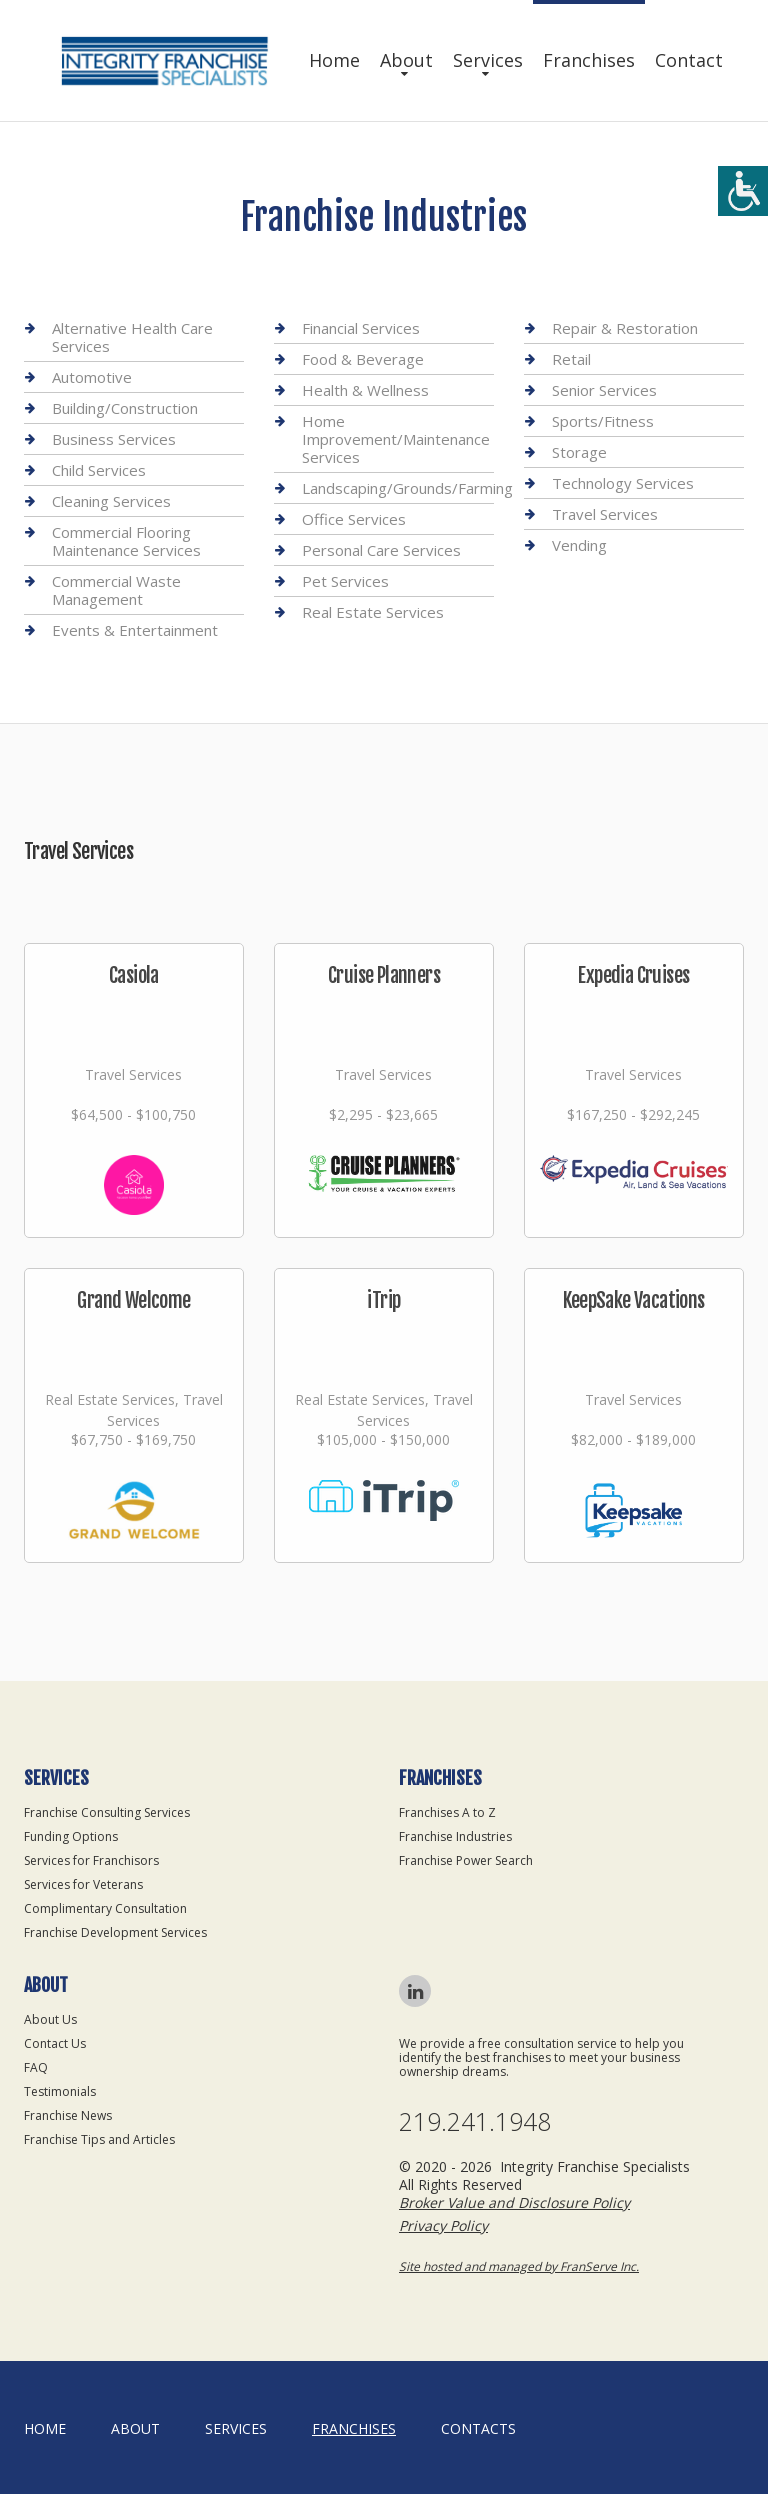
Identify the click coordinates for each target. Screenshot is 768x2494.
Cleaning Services (111, 501)
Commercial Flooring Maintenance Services (126, 541)
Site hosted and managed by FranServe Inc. (519, 2266)
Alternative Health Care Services (132, 337)
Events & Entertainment (135, 630)
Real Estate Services (373, 612)
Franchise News (68, 2115)
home (45, 2428)
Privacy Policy (443, 2225)
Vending (579, 545)
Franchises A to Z (447, 1812)
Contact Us (55, 2043)
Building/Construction (125, 408)
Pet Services (345, 581)
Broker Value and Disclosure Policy (514, 2202)
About (406, 60)
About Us (50, 2019)
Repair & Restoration (625, 328)
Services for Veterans (83, 1884)
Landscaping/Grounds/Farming (407, 488)
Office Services (354, 519)
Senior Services (604, 390)
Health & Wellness (365, 390)
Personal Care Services (381, 550)
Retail (571, 359)
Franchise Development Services (115, 1932)
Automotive (92, 377)
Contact (689, 60)
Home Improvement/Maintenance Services (396, 439)
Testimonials (60, 2091)
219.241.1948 (475, 2121)
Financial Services (361, 328)
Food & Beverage (363, 359)
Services (488, 60)
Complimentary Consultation (105, 1908)
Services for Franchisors (91, 1860)
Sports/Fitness (603, 421)
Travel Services (605, 514)
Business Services (114, 439)
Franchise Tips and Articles (99, 2139)
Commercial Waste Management (116, 590)
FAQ (36, 2067)
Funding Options (71, 1836)
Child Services (99, 470)
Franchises (589, 60)
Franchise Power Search (466, 1860)
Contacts (478, 2428)
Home (334, 60)
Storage (579, 452)
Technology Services (623, 483)
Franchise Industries (455, 1836)
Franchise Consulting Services (107, 1812)
